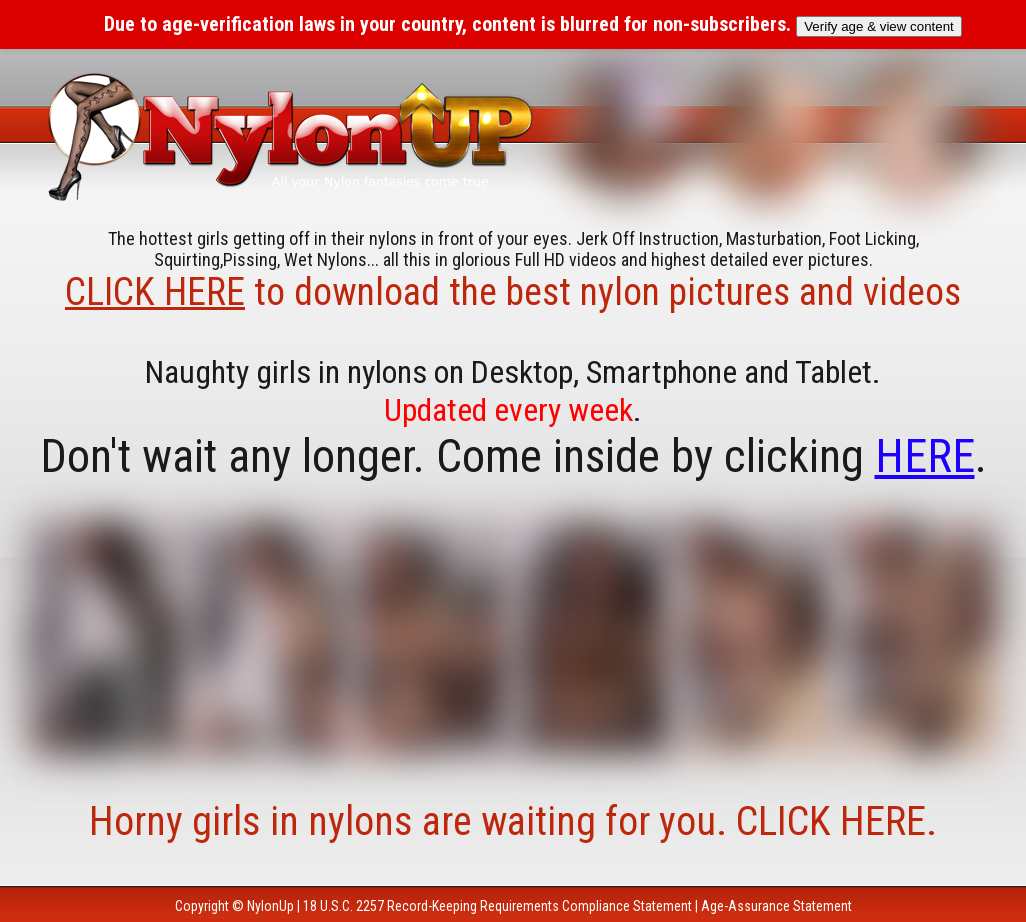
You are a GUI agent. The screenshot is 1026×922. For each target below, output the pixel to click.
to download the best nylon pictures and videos (513, 292)
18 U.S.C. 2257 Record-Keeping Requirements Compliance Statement (497, 906)
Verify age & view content (879, 26)
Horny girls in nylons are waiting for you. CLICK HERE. (513, 821)
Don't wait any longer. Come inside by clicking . (513, 456)
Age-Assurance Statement (776, 906)
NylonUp (270, 906)
